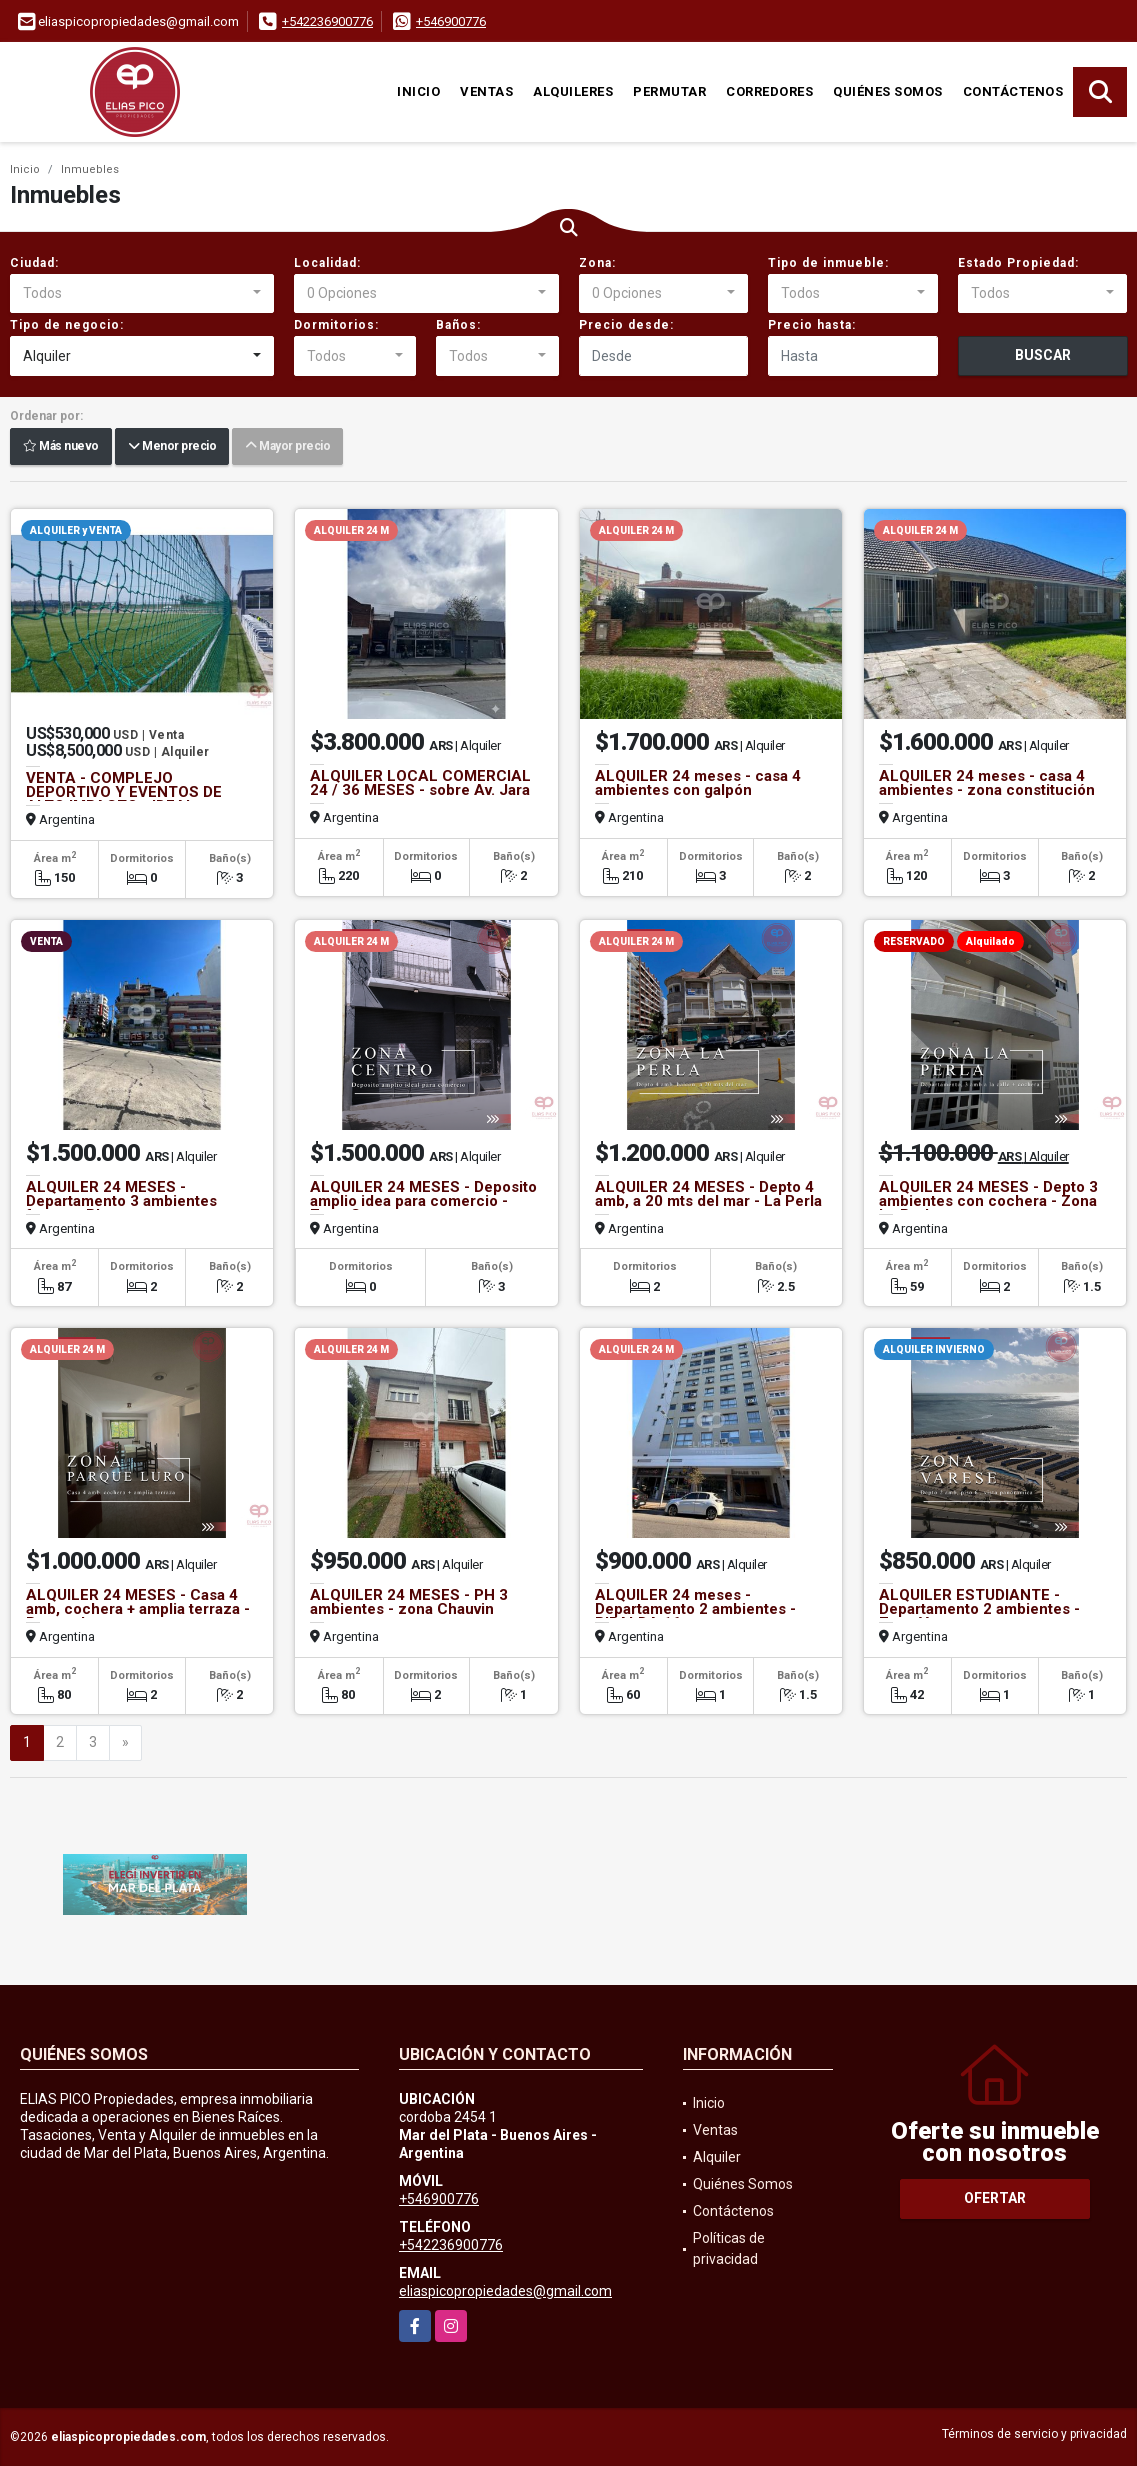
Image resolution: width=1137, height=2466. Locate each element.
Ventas (486, 91)
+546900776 (451, 21)
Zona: (597, 263)
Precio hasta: (812, 325)
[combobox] (142, 294)
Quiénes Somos (888, 91)
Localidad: (327, 263)
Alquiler (717, 2157)
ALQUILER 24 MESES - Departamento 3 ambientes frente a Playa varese (121, 1201)
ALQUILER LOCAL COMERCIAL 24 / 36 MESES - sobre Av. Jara (420, 783)
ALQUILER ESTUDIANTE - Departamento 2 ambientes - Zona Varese (979, 1609)
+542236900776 (327, 21)
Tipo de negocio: (67, 325)
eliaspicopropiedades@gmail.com (505, 2291)
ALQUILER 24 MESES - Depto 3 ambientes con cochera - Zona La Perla (988, 1201)
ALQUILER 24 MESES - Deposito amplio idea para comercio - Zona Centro (423, 1201)
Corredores (769, 91)
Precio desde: (626, 325)
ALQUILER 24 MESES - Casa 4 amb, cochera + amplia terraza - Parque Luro (138, 1609)
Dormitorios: (336, 325)
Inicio (418, 91)
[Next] (125, 1743)
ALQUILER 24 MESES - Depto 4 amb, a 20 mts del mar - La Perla (708, 1194)
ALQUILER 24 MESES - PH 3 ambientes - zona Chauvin (409, 1602)
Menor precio (172, 447)
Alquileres (573, 91)
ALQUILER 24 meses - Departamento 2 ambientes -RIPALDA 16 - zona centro (695, 1609)
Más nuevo (61, 447)
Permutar (669, 91)
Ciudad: (34, 263)
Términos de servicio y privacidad (1034, 2434)
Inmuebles (90, 169)
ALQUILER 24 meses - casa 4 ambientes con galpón (698, 783)
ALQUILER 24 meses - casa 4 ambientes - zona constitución (987, 783)
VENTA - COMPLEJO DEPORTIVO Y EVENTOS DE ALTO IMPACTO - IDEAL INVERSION (124, 799)
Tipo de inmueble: (828, 263)
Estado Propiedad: (1018, 263)
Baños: (458, 325)
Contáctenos (1013, 91)
